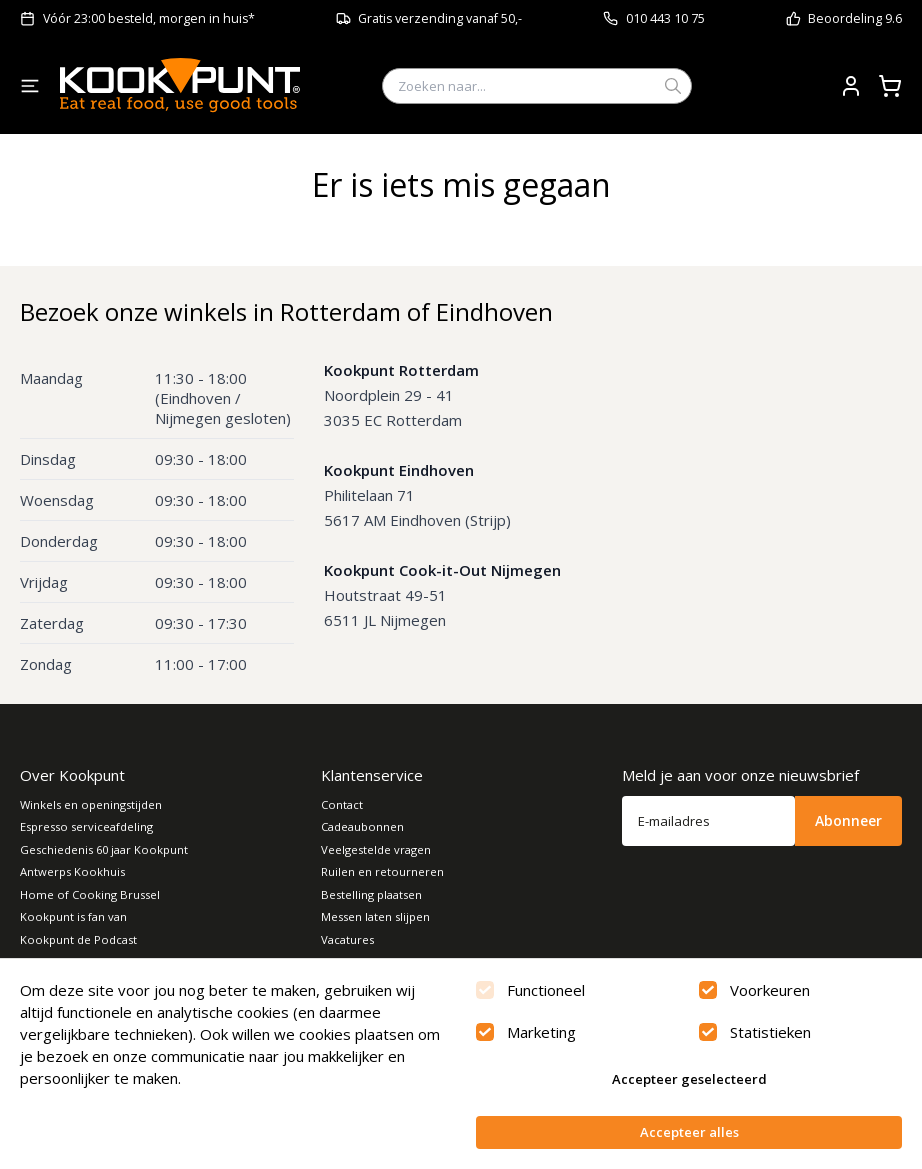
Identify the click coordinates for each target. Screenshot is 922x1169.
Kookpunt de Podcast (78, 939)
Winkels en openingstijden (91, 804)
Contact (342, 804)
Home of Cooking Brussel (90, 894)
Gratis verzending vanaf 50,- (440, 18)
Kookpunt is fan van (73, 916)
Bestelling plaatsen (371, 894)
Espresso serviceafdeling (86, 826)
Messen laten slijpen (375, 916)
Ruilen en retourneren (382, 871)
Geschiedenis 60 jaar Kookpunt (104, 849)
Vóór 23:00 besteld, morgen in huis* (149, 18)
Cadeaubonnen (362, 826)
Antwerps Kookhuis (72, 871)
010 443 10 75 (665, 18)
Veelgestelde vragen (376, 849)
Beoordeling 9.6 (855, 18)
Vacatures (347, 939)
